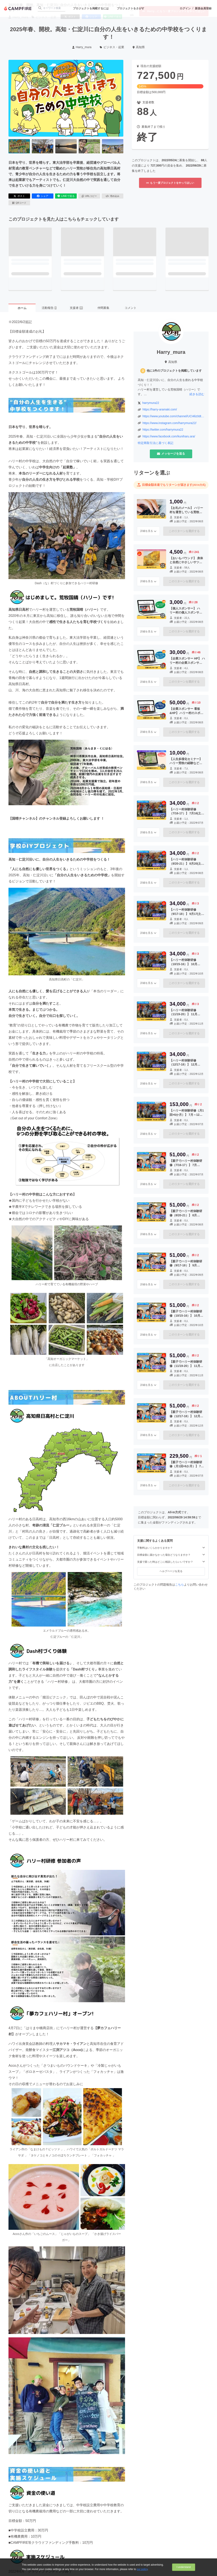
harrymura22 (150, 403)
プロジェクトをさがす (130, 8)
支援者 (76, 307)
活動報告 (49, 307)
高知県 (139, 47)
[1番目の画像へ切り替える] (19, 146)
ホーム (22, 308)
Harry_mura (81, 47)
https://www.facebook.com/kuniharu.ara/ (168, 436)
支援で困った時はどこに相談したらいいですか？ (171, 1561)
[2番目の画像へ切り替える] (42, 146)
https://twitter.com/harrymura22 (162, 429)
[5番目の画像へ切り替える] (112, 146)
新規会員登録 (203, 8)
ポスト (19, 196)
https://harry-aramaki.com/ (159, 409)
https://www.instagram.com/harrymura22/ (169, 423)
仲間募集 (103, 307)
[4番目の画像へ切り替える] (89, 146)
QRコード (19, 203)
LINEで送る (66, 196)
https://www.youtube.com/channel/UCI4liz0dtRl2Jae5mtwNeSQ (173, 416)
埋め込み (112, 196)
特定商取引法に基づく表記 (155, 443)
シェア (42, 196)
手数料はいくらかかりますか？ (171, 1547)
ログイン (185, 8)
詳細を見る (148, 530)
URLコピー (89, 196)
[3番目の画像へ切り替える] (66, 146)
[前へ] (13, 98)
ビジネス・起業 (112, 47)
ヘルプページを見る (171, 1571)
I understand (184, 2567)
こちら (179, 1584)
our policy (142, 2569)
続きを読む (196, 394)
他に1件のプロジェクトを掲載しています (174, 370)
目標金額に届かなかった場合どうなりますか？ (171, 1554)
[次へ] (118, 98)
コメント (130, 307)
